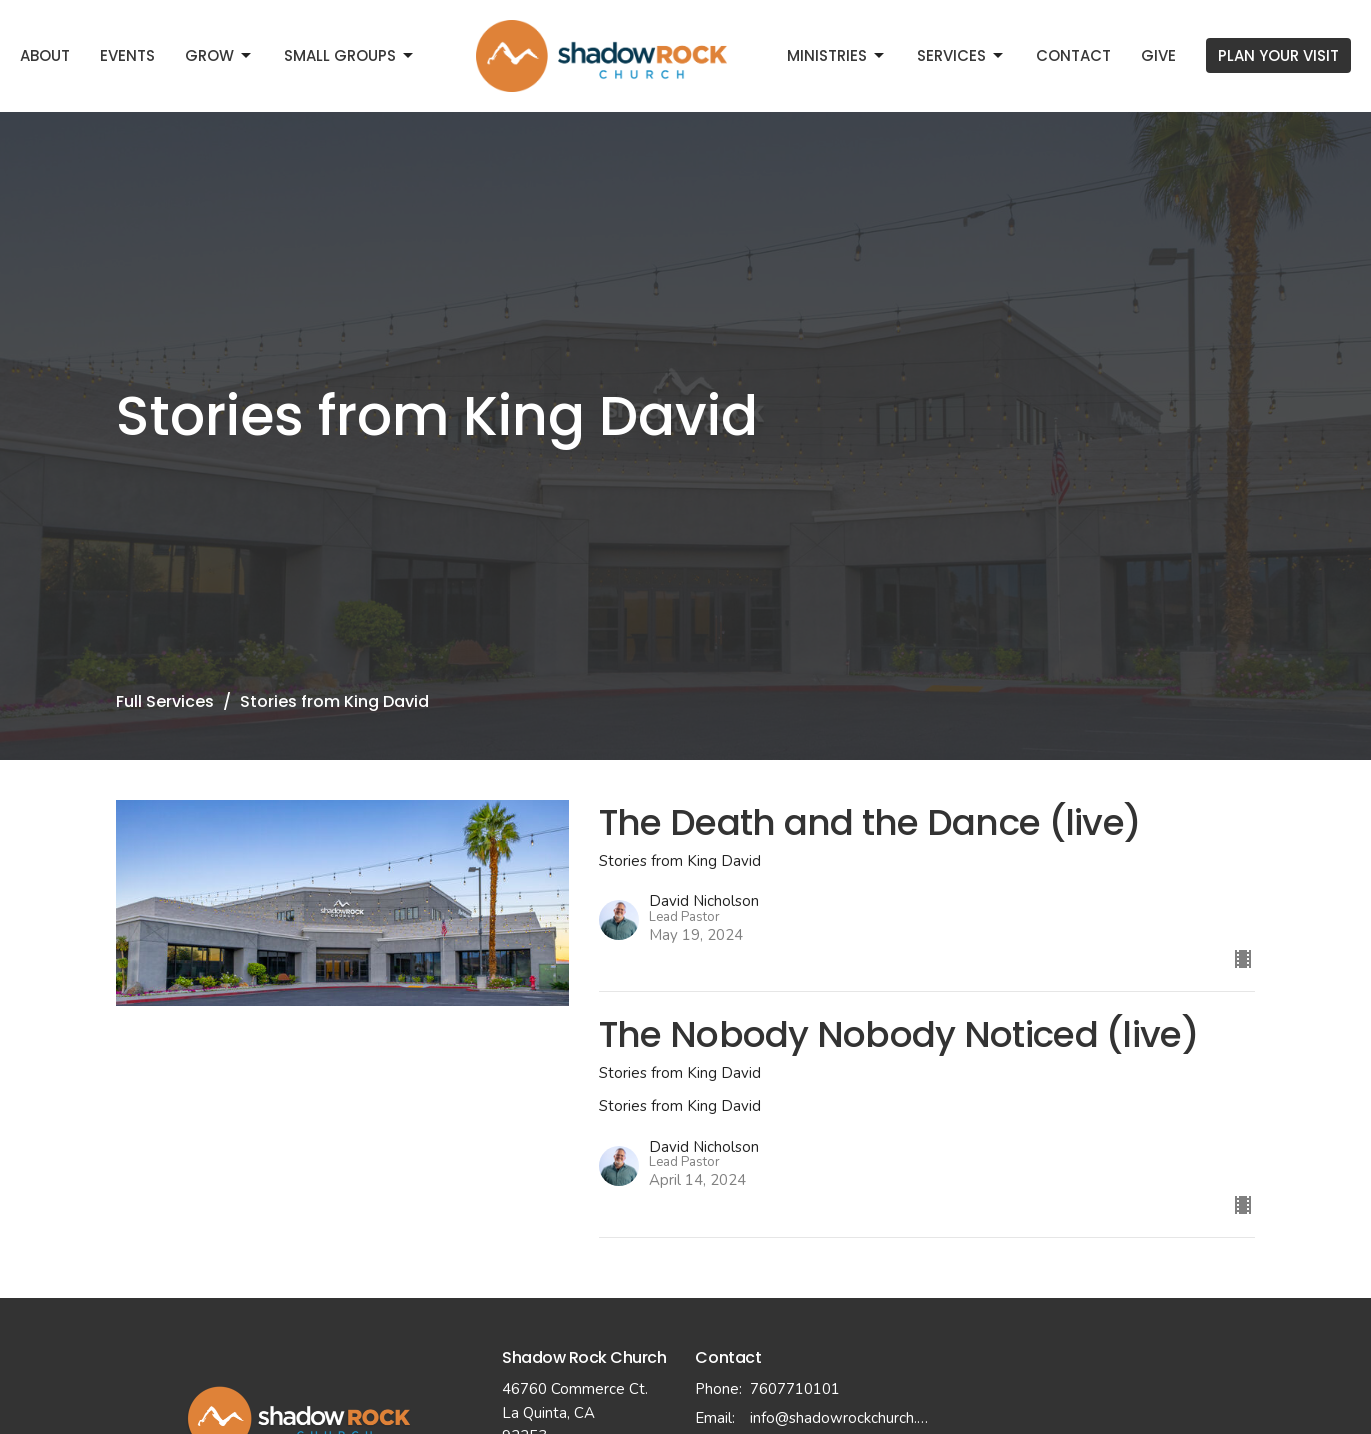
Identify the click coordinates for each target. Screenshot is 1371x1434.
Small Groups (350, 55)
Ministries (837, 55)
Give (1158, 55)
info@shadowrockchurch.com (841, 1418)
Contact (1073, 55)
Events (127, 55)
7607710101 (795, 1389)
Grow (219, 55)
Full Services (165, 701)
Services (961, 55)
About (45, 55)
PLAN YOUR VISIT (1278, 55)
